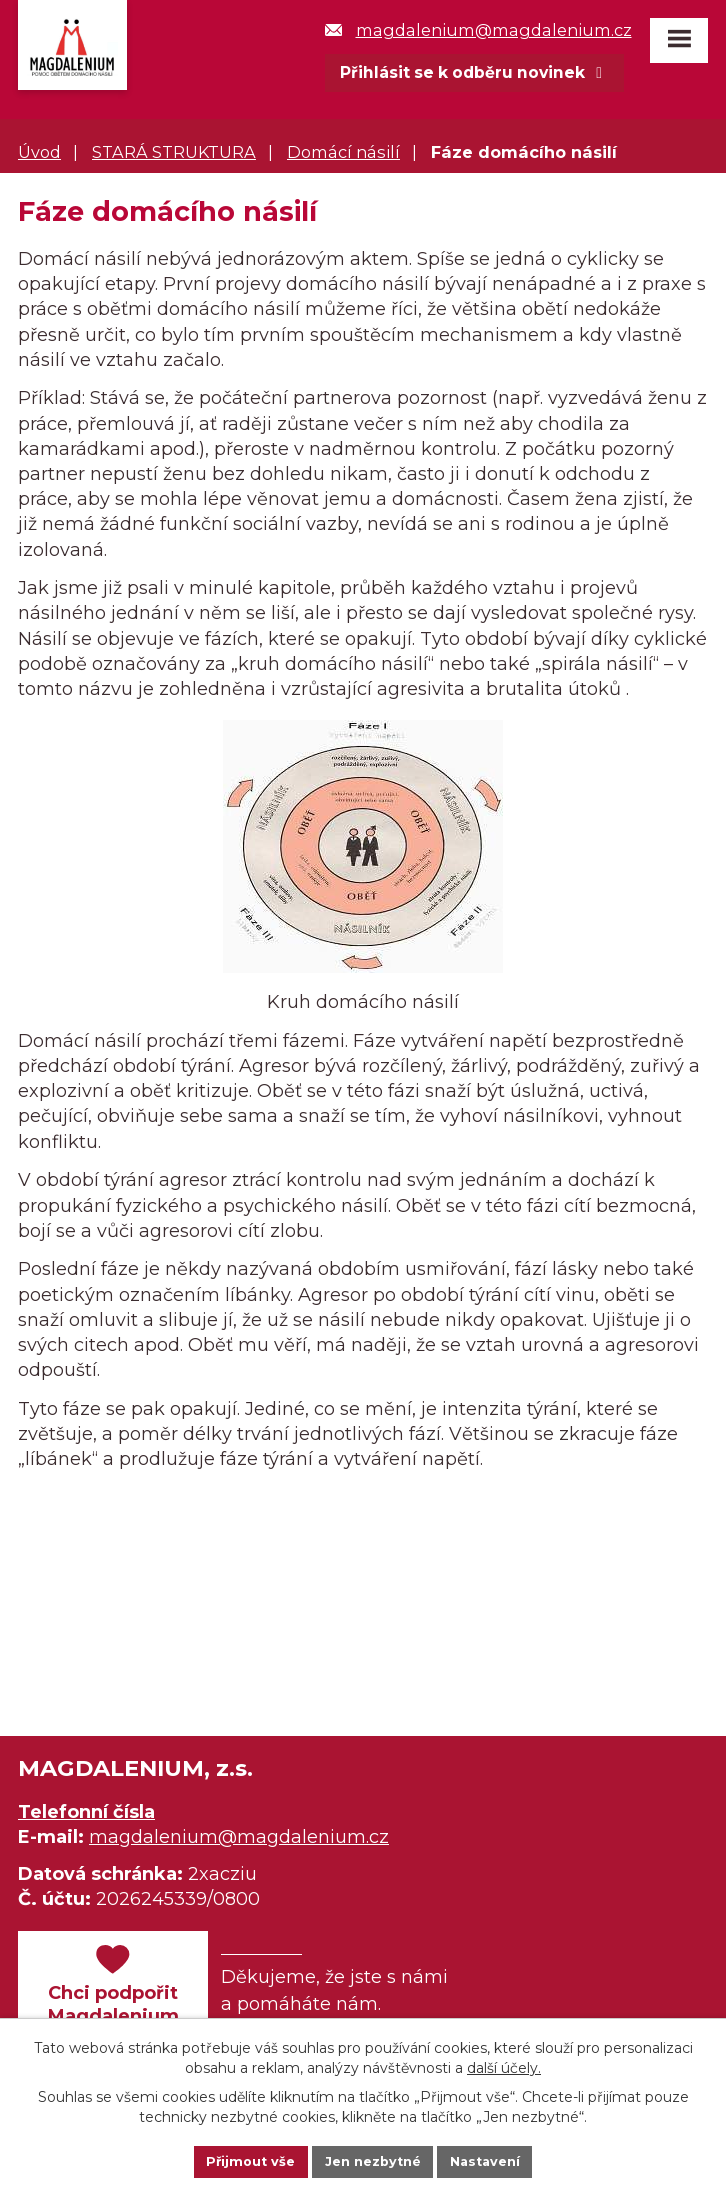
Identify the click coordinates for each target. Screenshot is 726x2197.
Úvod (39, 154)
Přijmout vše (241, 2160)
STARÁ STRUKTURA (174, 154)
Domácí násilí (343, 154)
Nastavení (495, 2160)
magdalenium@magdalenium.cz (474, 30)
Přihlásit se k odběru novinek (476, 73)
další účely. (504, 2064)
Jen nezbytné (372, 2160)
